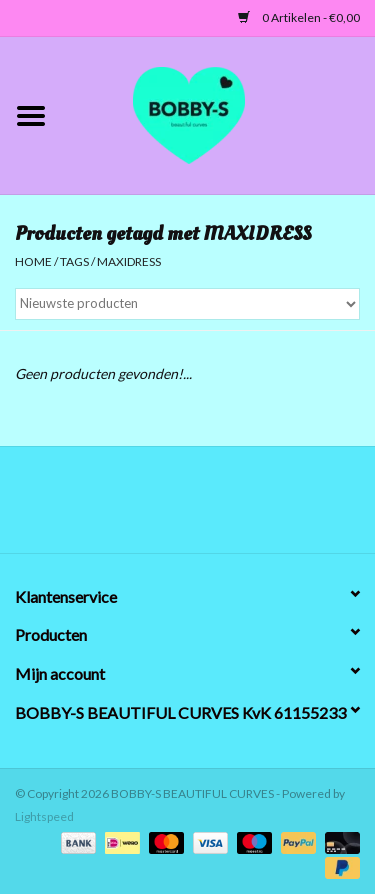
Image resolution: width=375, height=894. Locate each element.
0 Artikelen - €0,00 (299, 17)
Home (33, 261)
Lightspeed (44, 816)
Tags (74, 261)
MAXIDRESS (129, 261)
